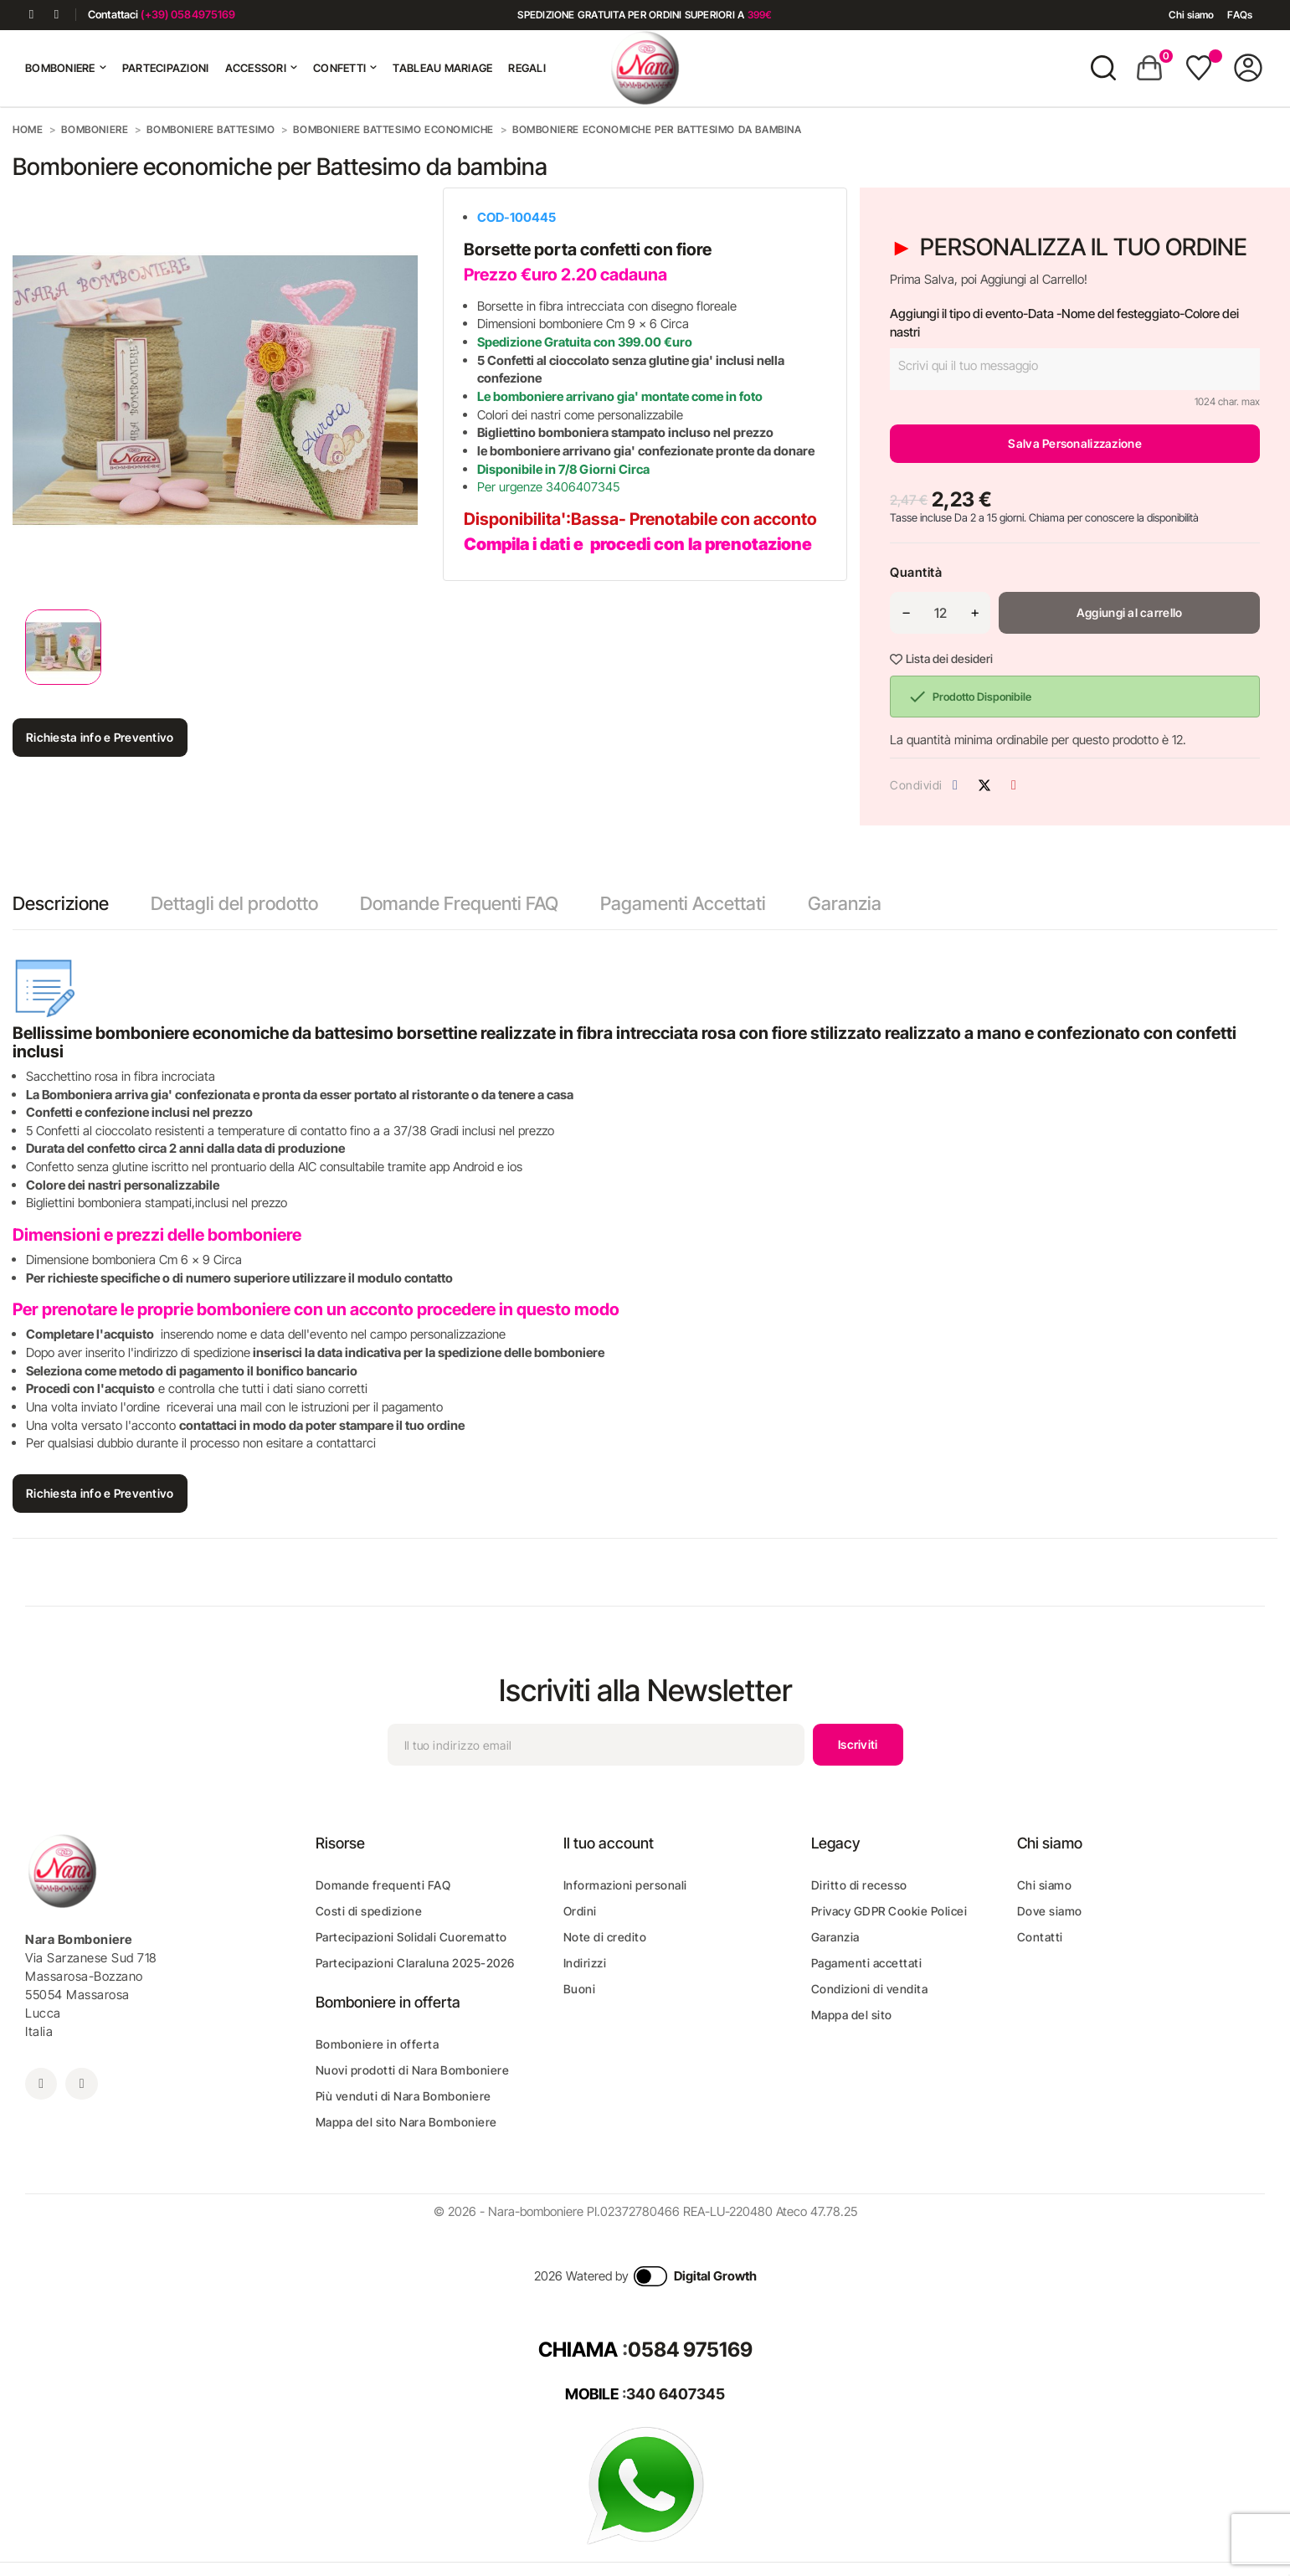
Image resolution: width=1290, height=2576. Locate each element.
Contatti (1040, 1937)
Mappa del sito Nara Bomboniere (406, 2122)
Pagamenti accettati (867, 1963)
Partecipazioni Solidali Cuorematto (411, 1937)
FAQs (1239, 14)
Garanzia (844, 903)
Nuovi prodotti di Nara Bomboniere (413, 2070)
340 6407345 (675, 2394)
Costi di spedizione (369, 1911)
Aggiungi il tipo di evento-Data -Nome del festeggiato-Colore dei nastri (1064, 323)
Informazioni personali (625, 1885)
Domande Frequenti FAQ (459, 903)
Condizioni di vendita (869, 1989)
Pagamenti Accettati (683, 903)
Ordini (580, 1911)
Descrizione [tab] (61, 903)
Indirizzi (585, 1963)
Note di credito (605, 1937)
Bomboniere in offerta (377, 2044)
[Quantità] (940, 613)
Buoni (579, 1989)
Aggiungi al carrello (1130, 612)
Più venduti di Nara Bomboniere (403, 2096)
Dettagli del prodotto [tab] (234, 903)
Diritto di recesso (859, 1885)
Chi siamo (1191, 14)
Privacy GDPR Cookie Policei (889, 1911)
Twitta (984, 785)
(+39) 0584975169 (188, 14)
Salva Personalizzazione (1074, 443)
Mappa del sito (851, 2015)
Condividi (955, 785)
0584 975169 (690, 2349)
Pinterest (1013, 785)
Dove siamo (1049, 1911)
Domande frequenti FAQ (383, 1885)
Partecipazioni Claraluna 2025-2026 (415, 1963)
